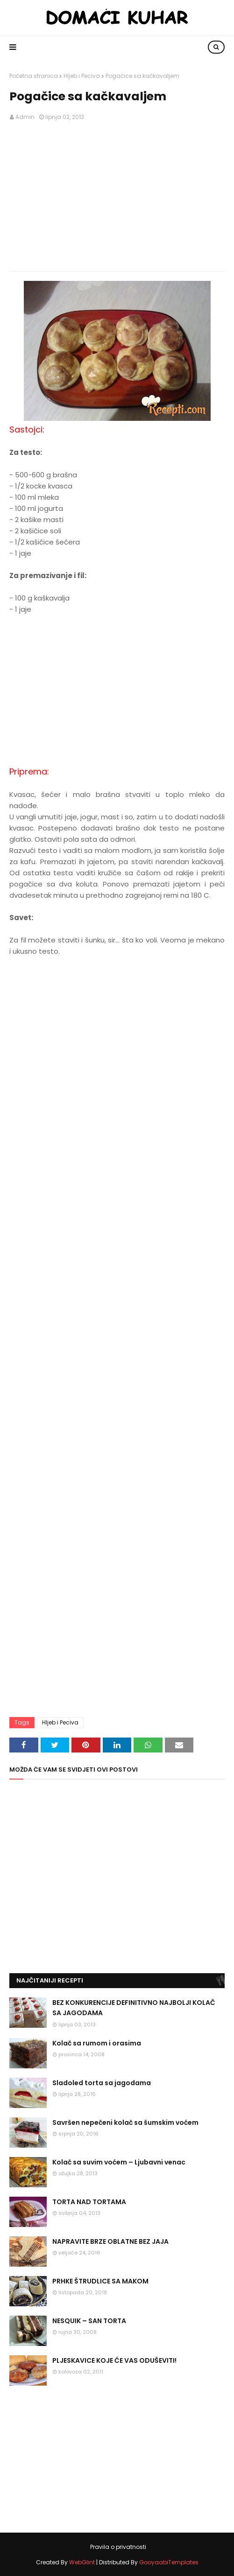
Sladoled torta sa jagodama (101, 2082)
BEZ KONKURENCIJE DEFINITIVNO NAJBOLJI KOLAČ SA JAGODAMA (133, 2008)
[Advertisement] (117, 196)
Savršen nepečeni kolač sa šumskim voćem (125, 2122)
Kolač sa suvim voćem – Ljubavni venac (118, 2162)
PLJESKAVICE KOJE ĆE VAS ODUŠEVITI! (114, 2360)
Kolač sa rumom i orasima (96, 2043)
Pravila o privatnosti (118, 2547)
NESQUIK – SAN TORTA (89, 2320)
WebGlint (82, 2562)
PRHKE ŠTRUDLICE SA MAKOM (100, 2281)
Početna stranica (33, 76)
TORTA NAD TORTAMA (89, 2201)
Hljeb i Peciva (82, 76)
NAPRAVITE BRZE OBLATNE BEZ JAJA (110, 2241)
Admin (25, 117)
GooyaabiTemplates (169, 2562)
